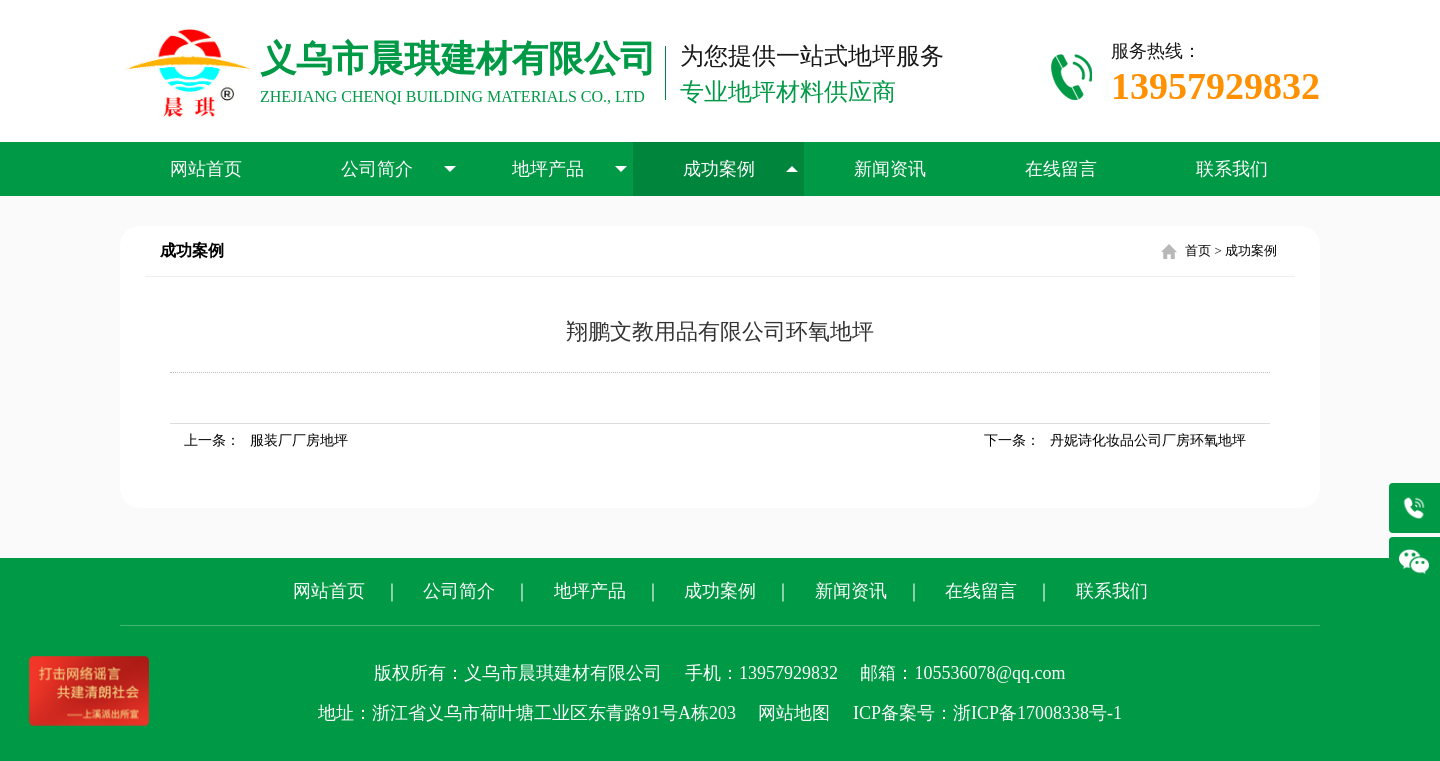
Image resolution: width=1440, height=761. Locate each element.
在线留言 (1061, 169)
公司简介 (399, 169)
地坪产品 (570, 169)
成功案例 (741, 169)
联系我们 (1232, 169)
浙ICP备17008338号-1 (1037, 713)
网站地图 (794, 713)
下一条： (1115, 440)
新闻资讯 (890, 169)
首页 (1198, 250)
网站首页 (206, 169)
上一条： (266, 440)
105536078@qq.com (989, 673)
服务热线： (1215, 77)
